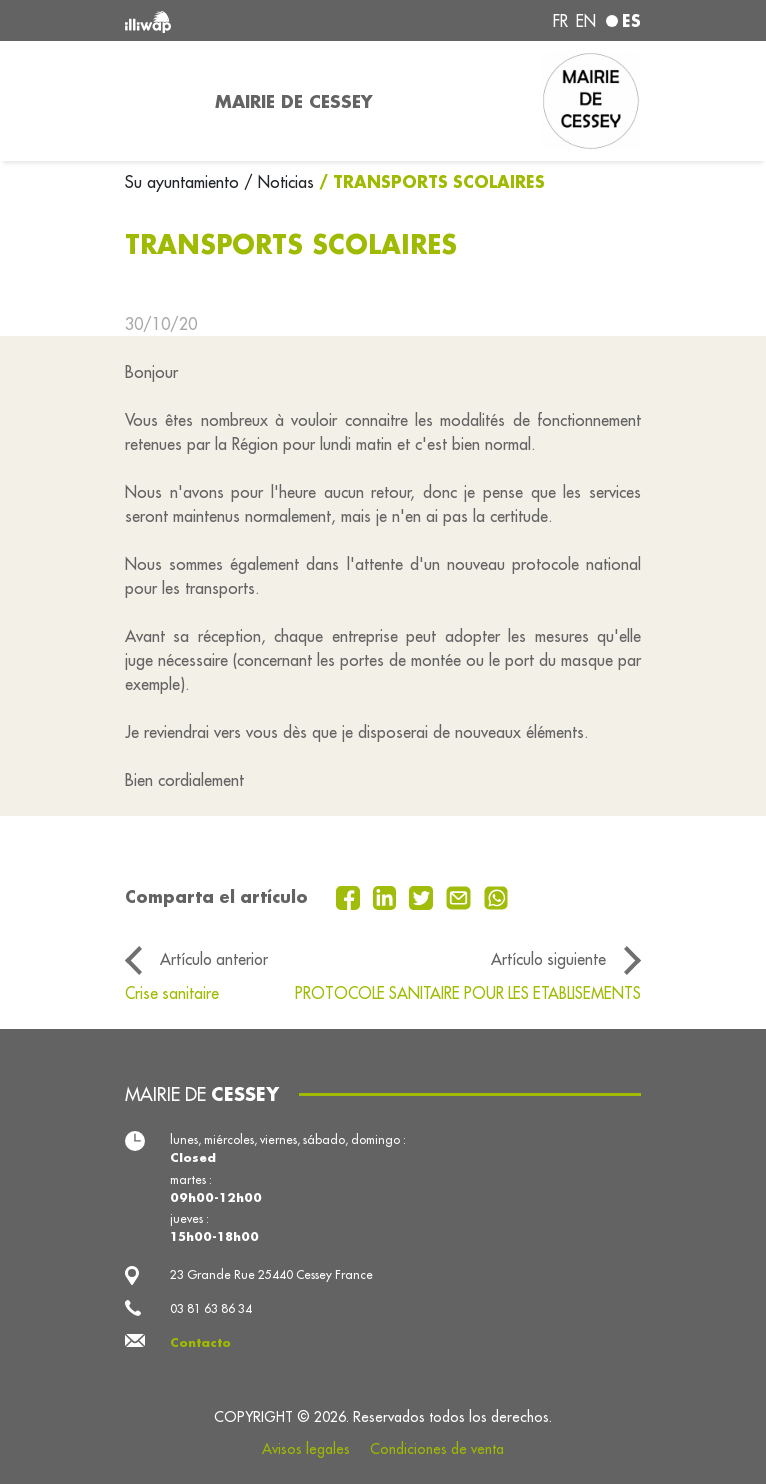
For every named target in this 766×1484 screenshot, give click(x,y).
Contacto (200, 1342)
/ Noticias (279, 182)
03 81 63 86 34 (211, 1308)
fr (560, 21)
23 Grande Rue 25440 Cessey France (271, 1274)
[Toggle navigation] (158, 101)
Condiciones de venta (437, 1449)
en (586, 21)
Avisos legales (306, 1449)
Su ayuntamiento (184, 182)
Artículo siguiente (548, 959)
